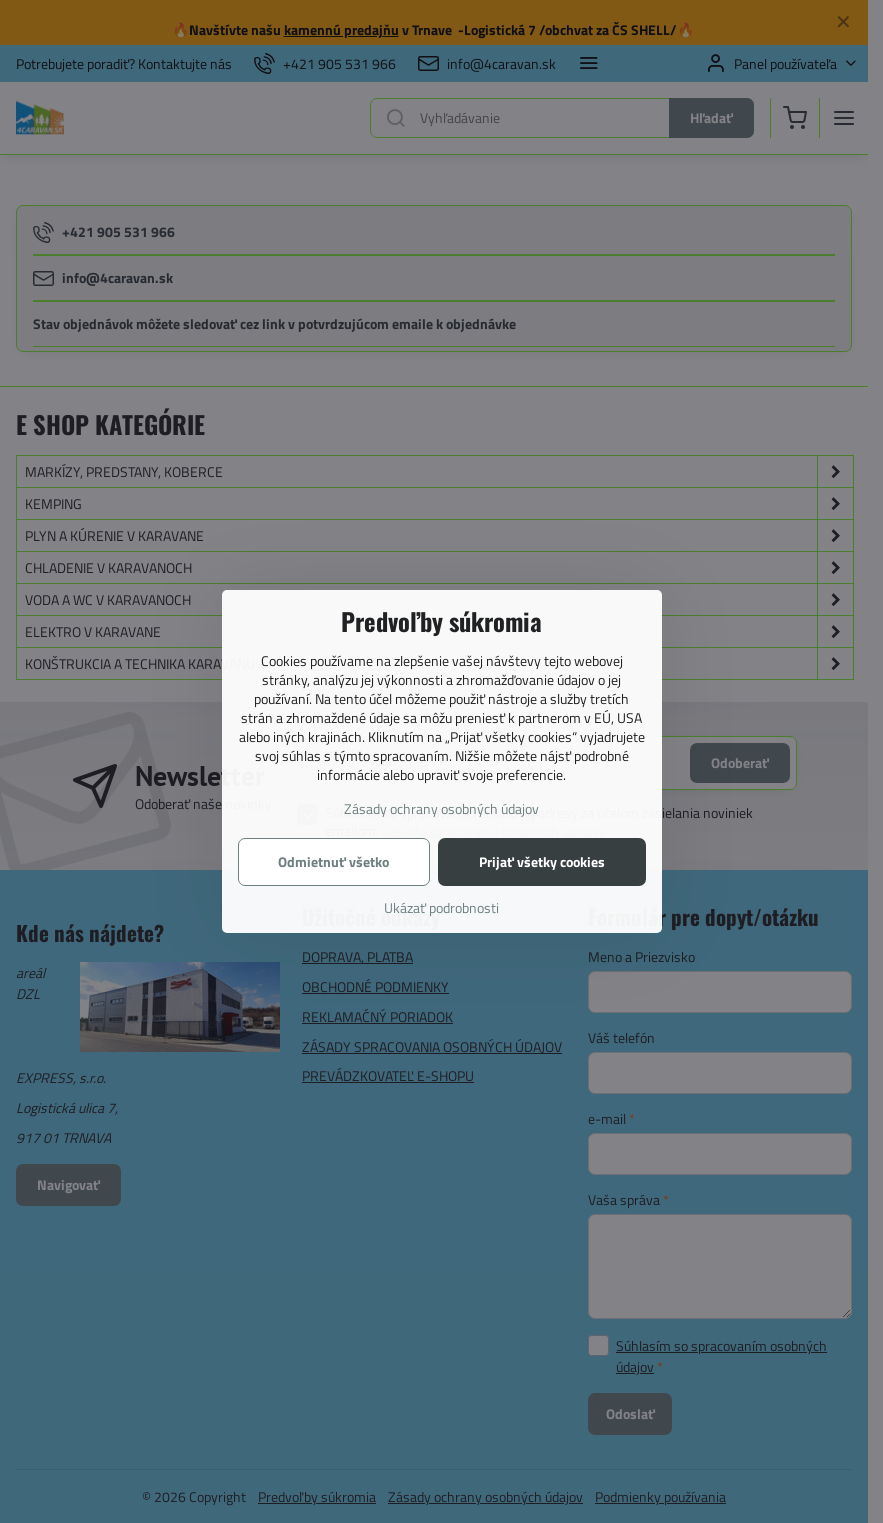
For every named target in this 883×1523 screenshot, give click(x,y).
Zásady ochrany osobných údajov (441, 808)
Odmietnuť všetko (333, 861)
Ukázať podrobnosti (441, 907)
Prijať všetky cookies (542, 861)
